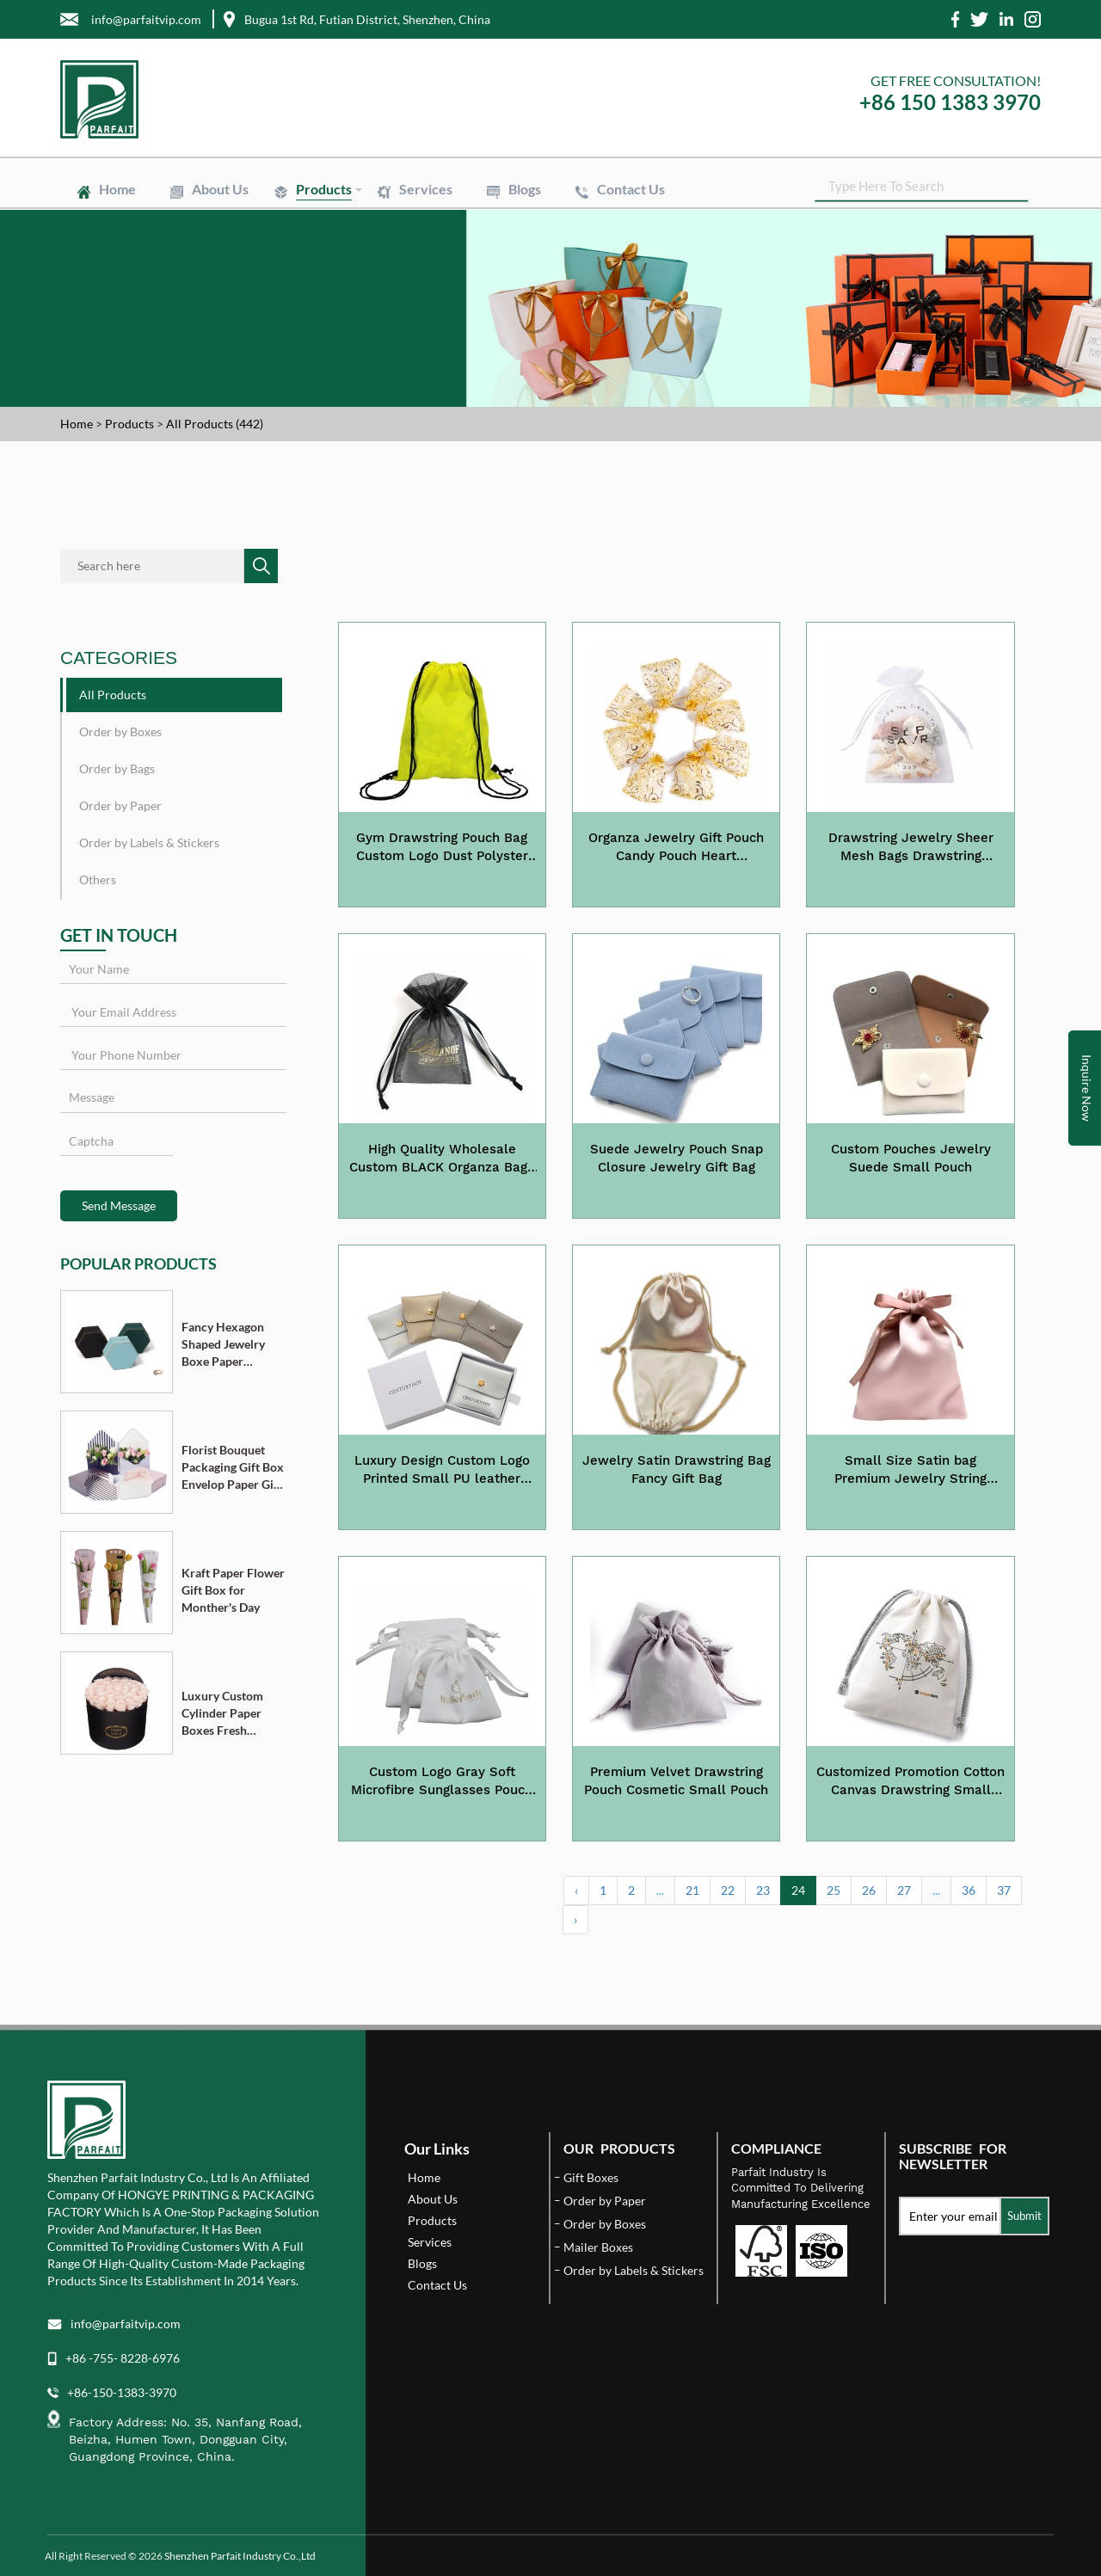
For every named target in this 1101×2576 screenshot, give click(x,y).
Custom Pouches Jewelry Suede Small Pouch (911, 1158)
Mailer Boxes (598, 2247)
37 (1004, 1890)
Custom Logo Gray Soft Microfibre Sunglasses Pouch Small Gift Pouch (441, 1782)
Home (117, 189)
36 (968, 1890)
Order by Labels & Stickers (149, 842)
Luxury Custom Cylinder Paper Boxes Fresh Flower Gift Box (224, 1713)
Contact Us (631, 189)
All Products (112, 694)
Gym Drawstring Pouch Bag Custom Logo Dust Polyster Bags (442, 848)
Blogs (524, 189)
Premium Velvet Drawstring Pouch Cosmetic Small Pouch (676, 1781)
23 (763, 1890)
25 (833, 1890)
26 (869, 1890)
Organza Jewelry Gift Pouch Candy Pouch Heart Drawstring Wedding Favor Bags (676, 848)
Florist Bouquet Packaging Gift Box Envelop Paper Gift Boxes (232, 1467)
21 (692, 1890)
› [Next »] (575, 1919)
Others (97, 879)
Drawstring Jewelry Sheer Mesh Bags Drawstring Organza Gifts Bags (910, 848)
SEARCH (1028, 189)
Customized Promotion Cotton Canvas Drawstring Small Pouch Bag (910, 1782)
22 (728, 1890)
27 (904, 1890)
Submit (1024, 2215)
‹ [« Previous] (576, 1890)
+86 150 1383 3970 (950, 101)
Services (425, 189)
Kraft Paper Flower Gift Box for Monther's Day (233, 1589)
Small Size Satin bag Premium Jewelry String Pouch (910, 1471)
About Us (220, 189)
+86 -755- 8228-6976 (122, 2358)
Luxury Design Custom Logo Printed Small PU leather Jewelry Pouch (442, 1471)
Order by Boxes (120, 731)
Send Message (119, 1205)
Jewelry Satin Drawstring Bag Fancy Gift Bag (676, 1469)
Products (324, 189)
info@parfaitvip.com (126, 2323)
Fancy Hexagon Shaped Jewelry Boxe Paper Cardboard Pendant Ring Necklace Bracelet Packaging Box (230, 1344)
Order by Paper (120, 805)
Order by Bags (117, 768)
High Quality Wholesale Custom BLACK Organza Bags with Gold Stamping (441, 1159)
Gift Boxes (590, 2177)
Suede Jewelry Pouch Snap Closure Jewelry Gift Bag (676, 1158)
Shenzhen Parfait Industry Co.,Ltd (240, 2555)
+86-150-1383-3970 (121, 2392)
